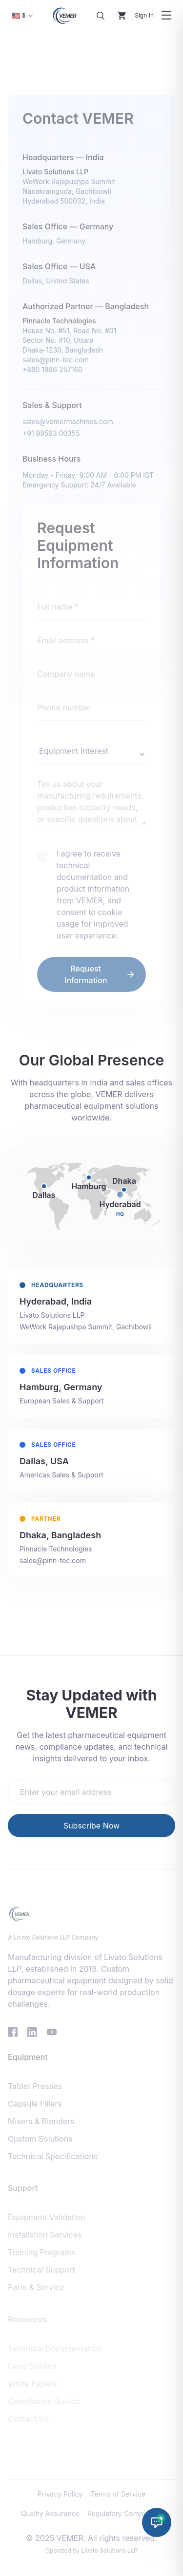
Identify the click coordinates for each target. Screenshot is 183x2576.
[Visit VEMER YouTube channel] (52, 2029)
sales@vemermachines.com (67, 420)
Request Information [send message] (99, 972)
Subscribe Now (91, 1824)
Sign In (144, 15)
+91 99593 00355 (51, 432)
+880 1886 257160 (52, 368)
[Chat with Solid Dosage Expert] (156, 2522)
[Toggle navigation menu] (166, 15)
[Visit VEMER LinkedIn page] (32, 2029)
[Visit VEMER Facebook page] (13, 2029)
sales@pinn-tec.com (55, 359)
